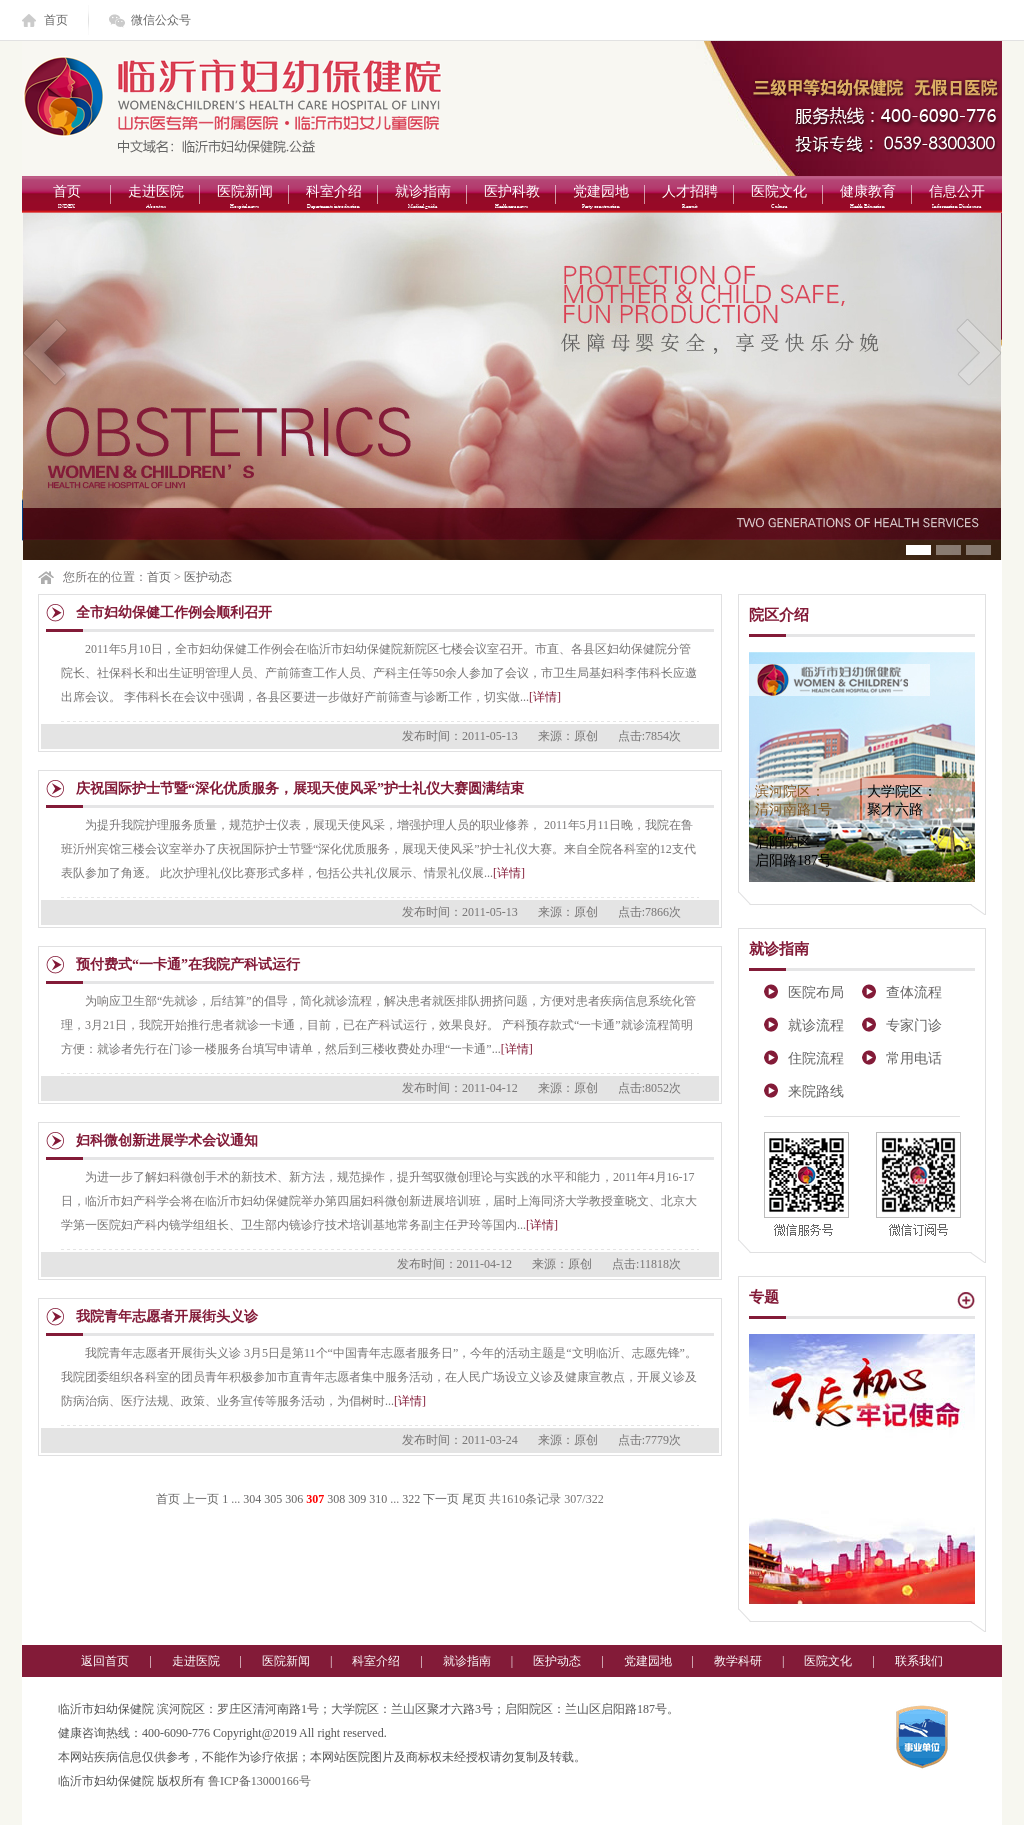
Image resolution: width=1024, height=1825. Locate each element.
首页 (56, 20)
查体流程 (914, 992)
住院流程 (816, 1058)
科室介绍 (333, 198)
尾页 (474, 1499)
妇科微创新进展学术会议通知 (167, 1140)
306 (294, 1499)
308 (336, 1499)
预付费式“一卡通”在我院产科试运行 (188, 964)
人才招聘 (689, 198)
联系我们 (919, 1661)
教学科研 (738, 1661)
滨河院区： (793, 800)
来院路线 (816, 1091)
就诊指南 (422, 198)
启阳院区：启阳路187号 (793, 851)
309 (357, 1499)
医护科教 (511, 198)
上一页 (201, 1499)
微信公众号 (161, 20)
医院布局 (816, 992)
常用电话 (914, 1058)
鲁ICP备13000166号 (259, 1781)
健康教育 (867, 198)
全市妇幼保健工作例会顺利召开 (174, 612)
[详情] (545, 697)
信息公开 (956, 198)
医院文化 (778, 198)
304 (252, 1499)
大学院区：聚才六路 (902, 800)
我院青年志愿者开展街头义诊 (167, 1316)
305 (273, 1499)
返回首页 (105, 1661)
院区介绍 (779, 615)
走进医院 (155, 198)
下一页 (441, 1499)
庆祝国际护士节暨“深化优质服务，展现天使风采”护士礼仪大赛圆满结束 (300, 788)
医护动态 (208, 577)
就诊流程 (816, 1025)
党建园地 (600, 198)
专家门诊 (914, 1025)
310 (378, 1499)
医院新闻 (244, 198)
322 (411, 1499)
